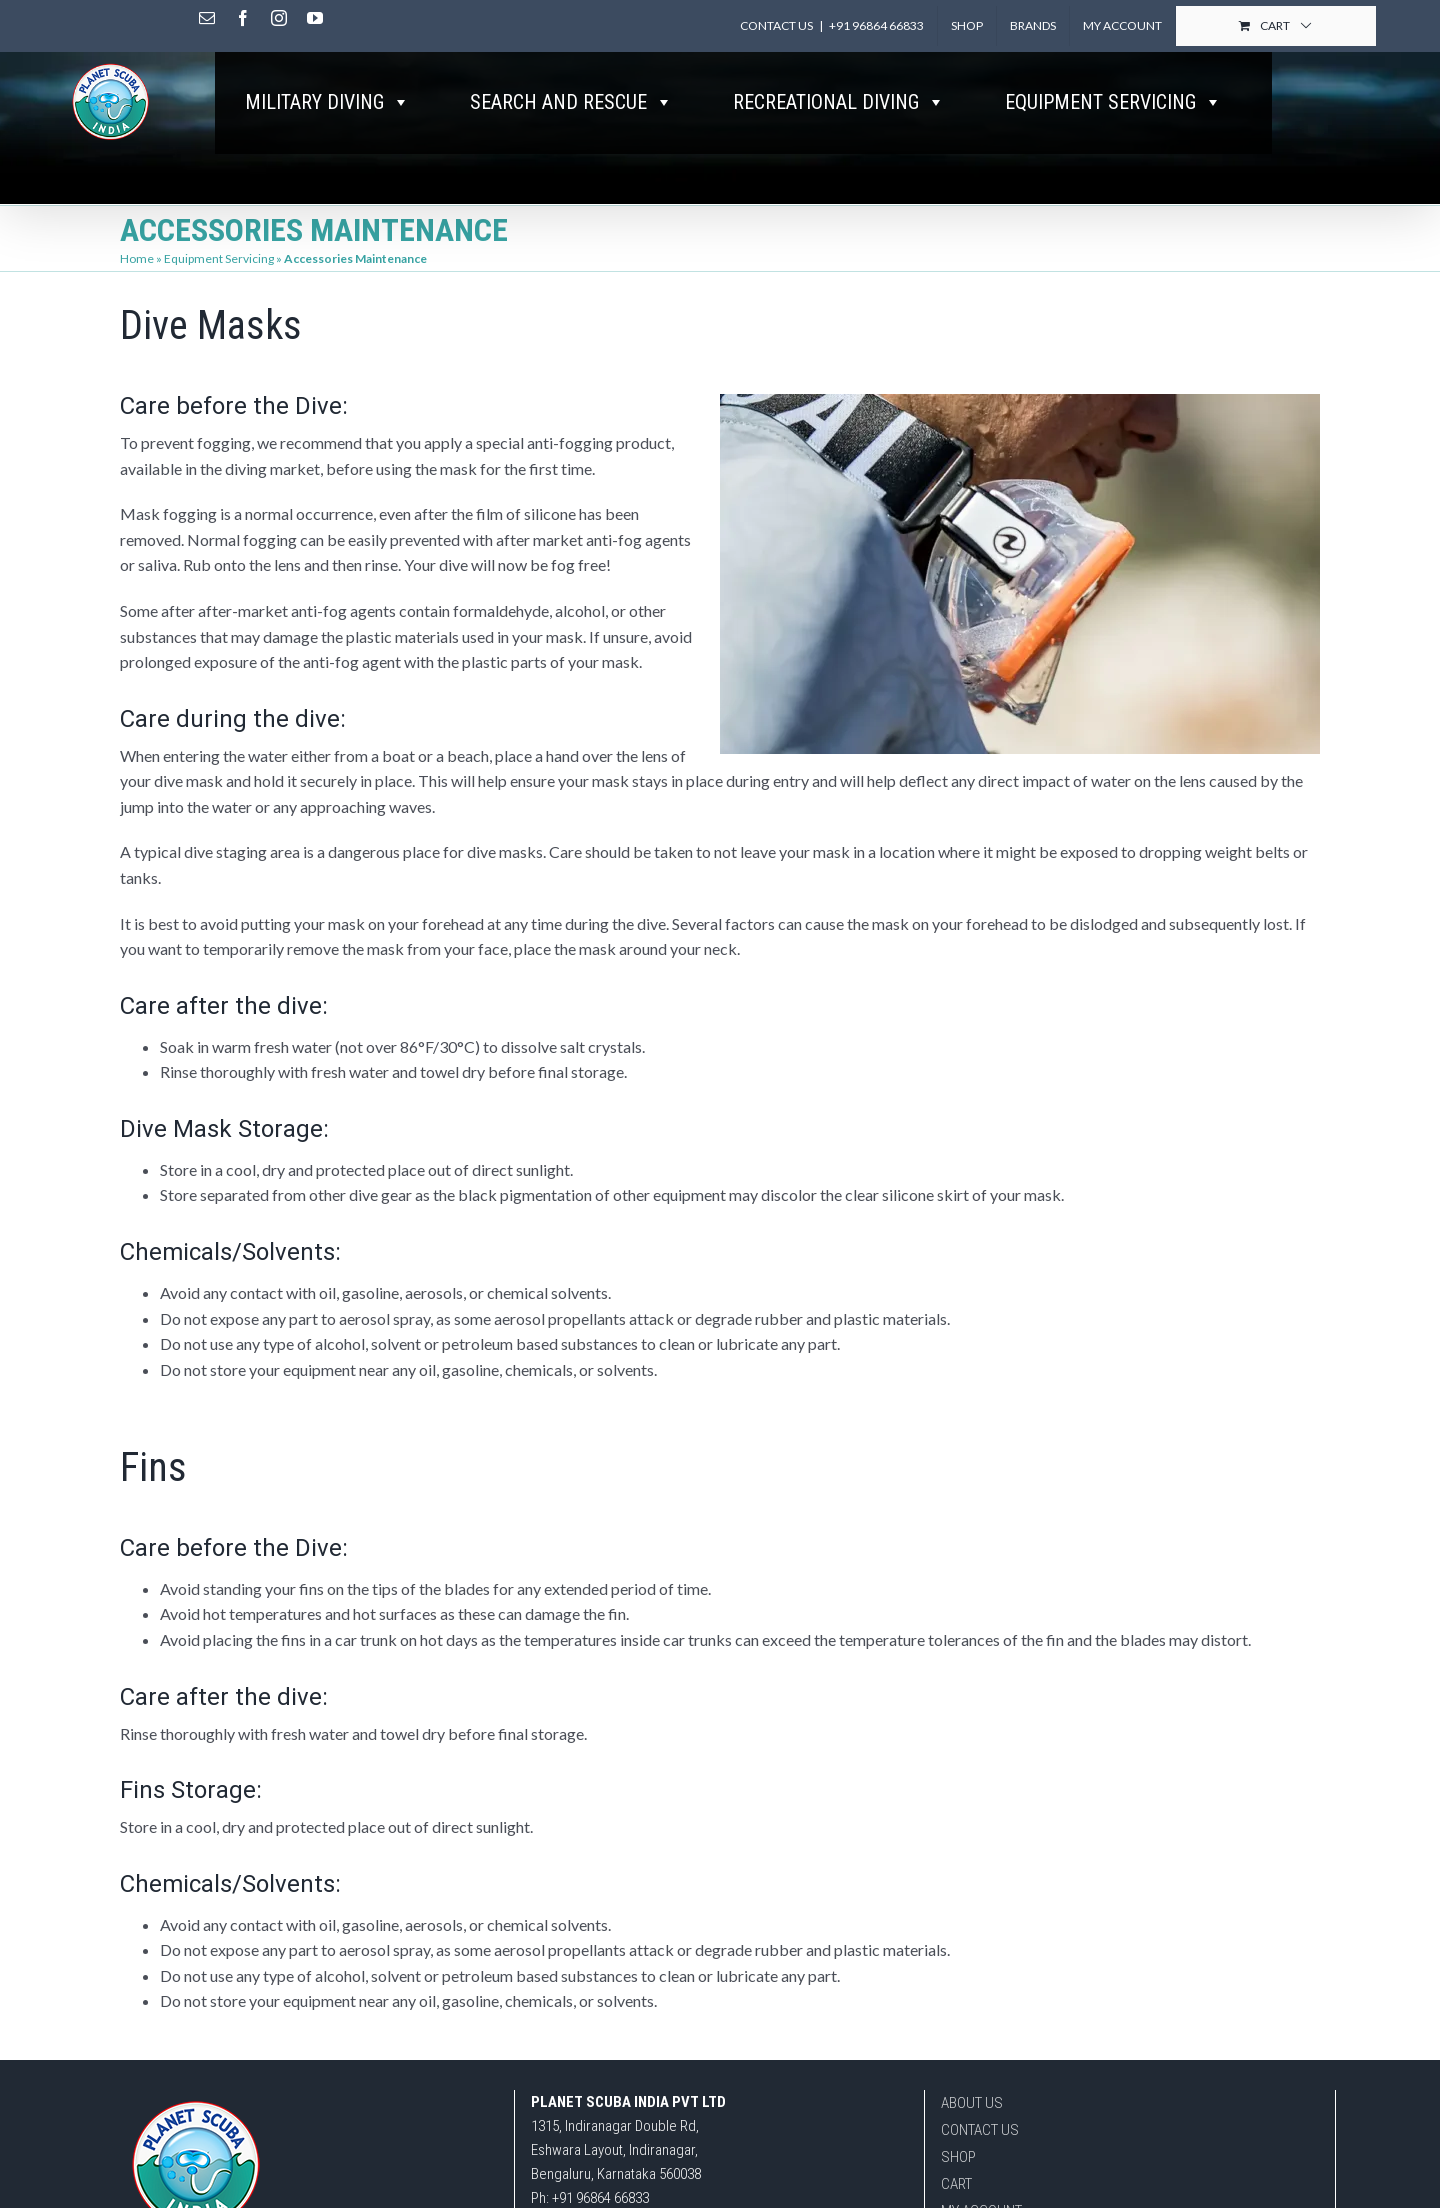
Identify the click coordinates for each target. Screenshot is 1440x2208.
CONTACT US (980, 2130)
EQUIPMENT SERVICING (1113, 102)
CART (956, 2184)
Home (137, 258)
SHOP (958, 2157)
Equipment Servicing (219, 258)
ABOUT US (972, 2103)
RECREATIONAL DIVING (839, 102)
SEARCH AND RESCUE (571, 102)
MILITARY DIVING (327, 102)
